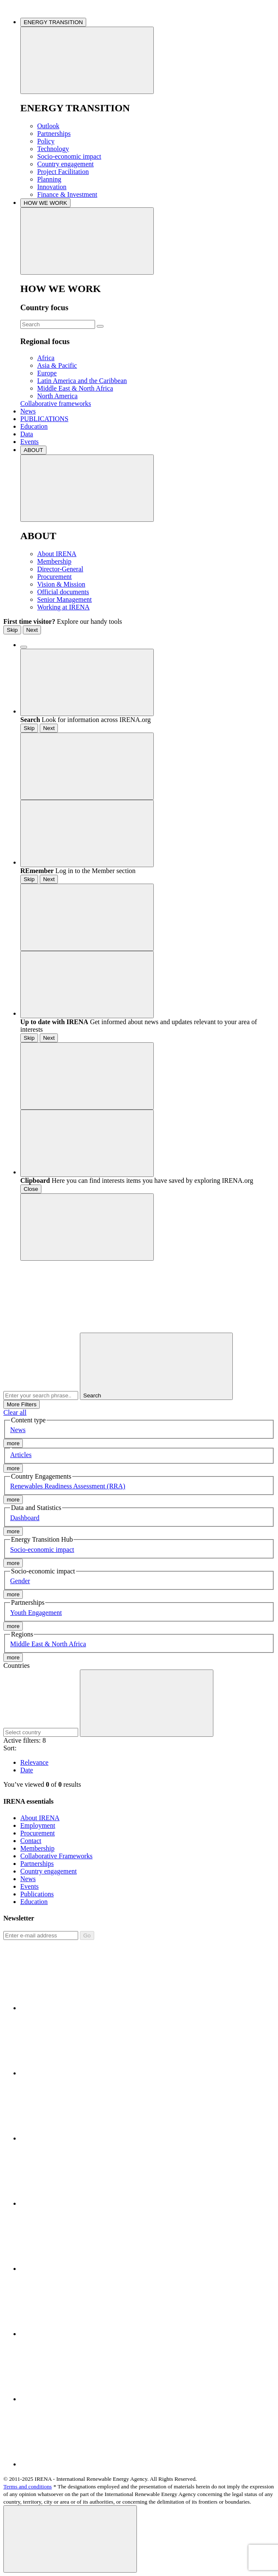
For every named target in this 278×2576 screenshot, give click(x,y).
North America (57, 395)
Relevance (34, 1762)
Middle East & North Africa (75, 388)
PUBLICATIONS (44, 418)
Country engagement (65, 164)
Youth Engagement (36, 1612)
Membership (54, 561)
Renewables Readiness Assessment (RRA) (67, 1486)
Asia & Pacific (57, 365)
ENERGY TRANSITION (53, 22)
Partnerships (54, 133)
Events (29, 441)
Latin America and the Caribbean (82, 380)
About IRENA (56, 553)
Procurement (54, 576)
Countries (16, 1665)
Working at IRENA (63, 607)
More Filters (21, 1404)
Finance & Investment (67, 194)
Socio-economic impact (69, 156)
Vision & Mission (61, 584)
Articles (21, 1454)
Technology (53, 148)
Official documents (63, 591)
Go (87, 1935)
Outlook (48, 125)
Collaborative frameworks (55, 403)
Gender (20, 1580)
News (27, 411)
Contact (30, 1840)
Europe (47, 373)
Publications (37, 1894)
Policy (46, 141)
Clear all (15, 1412)
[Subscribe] (40, 1935)
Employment (37, 1825)
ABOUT (33, 450)
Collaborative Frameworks (56, 1856)
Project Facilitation (63, 171)
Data (26, 434)
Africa (46, 357)
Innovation (51, 186)
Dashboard (24, 1517)
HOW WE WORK (45, 203)
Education (34, 426)
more (13, 1443)
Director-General (60, 569)
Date (26, 1770)
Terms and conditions (27, 2486)
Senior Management (64, 599)
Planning (49, 179)
